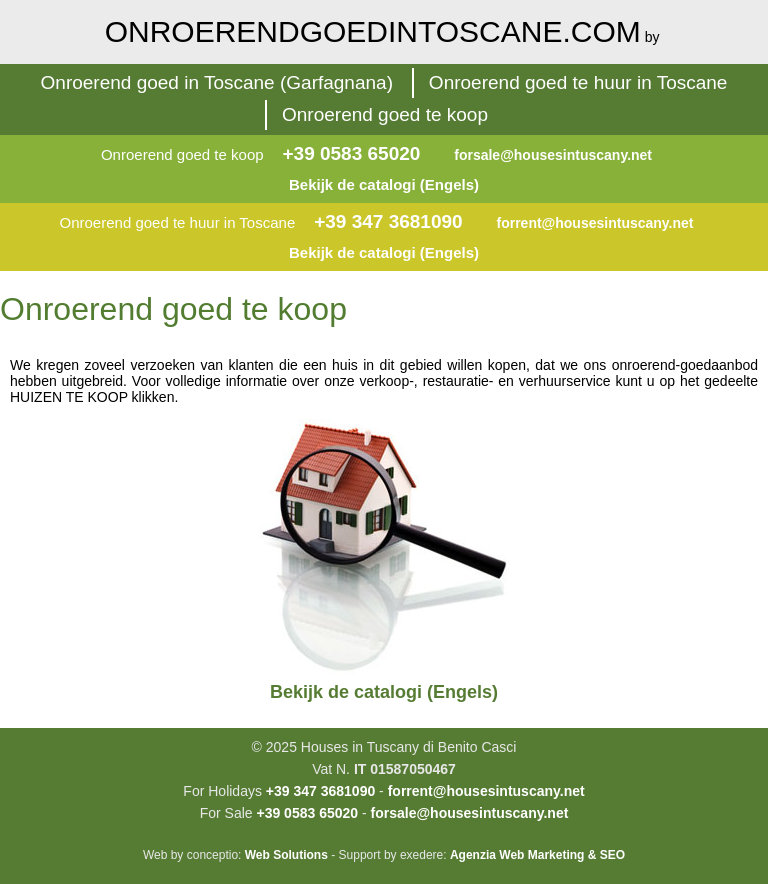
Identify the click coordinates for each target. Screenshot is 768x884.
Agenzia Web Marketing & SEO (537, 855)
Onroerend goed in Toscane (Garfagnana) (217, 82)
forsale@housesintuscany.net (553, 155)
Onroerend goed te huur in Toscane (578, 82)
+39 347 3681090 (388, 221)
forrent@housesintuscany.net (595, 223)
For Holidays (222, 791)
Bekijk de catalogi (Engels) (384, 184)
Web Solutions (286, 855)
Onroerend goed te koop (385, 114)
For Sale (226, 813)
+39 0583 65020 (351, 153)
